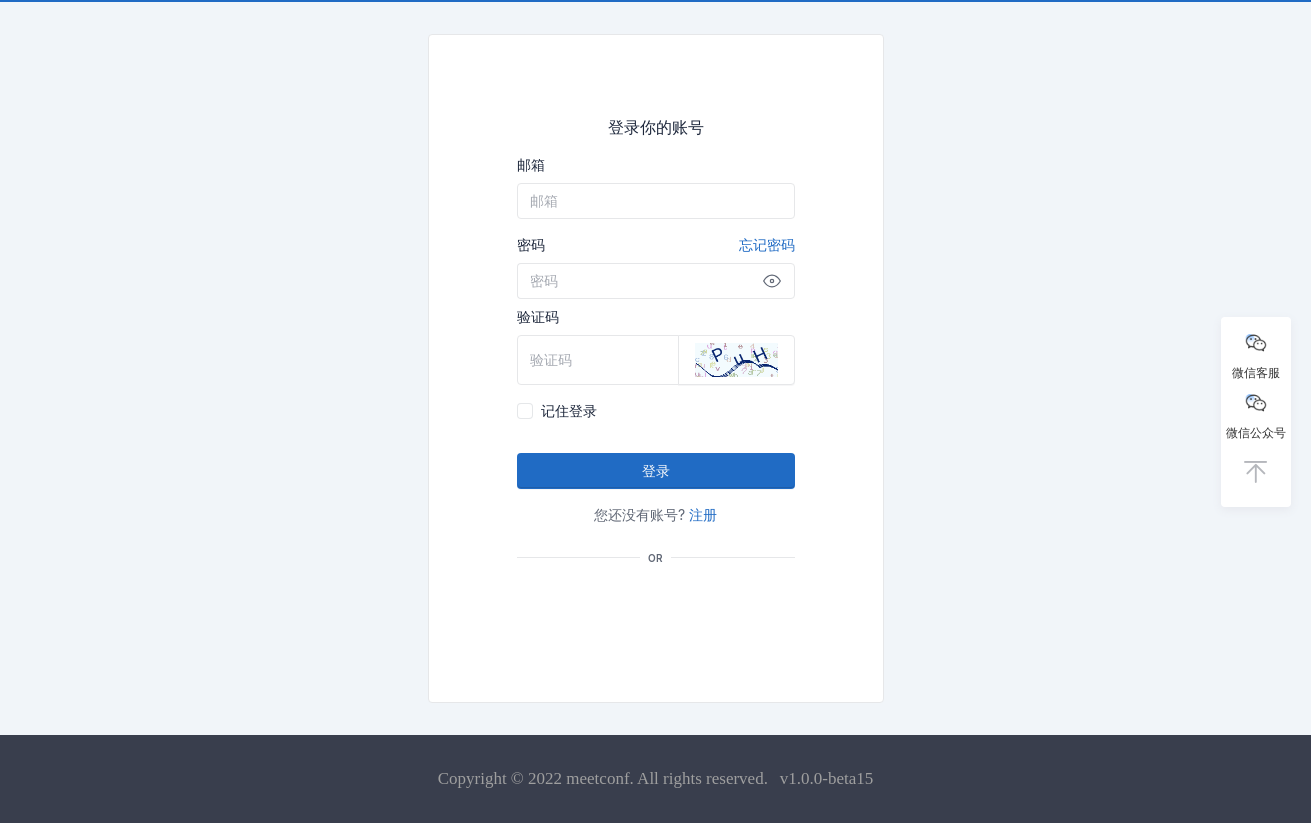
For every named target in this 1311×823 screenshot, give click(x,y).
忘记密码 (767, 244)
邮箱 (531, 164)
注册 (703, 514)
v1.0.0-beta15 (826, 778)
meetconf (597, 778)
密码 (656, 245)
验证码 (538, 316)
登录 (656, 470)
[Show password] (772, 281)
